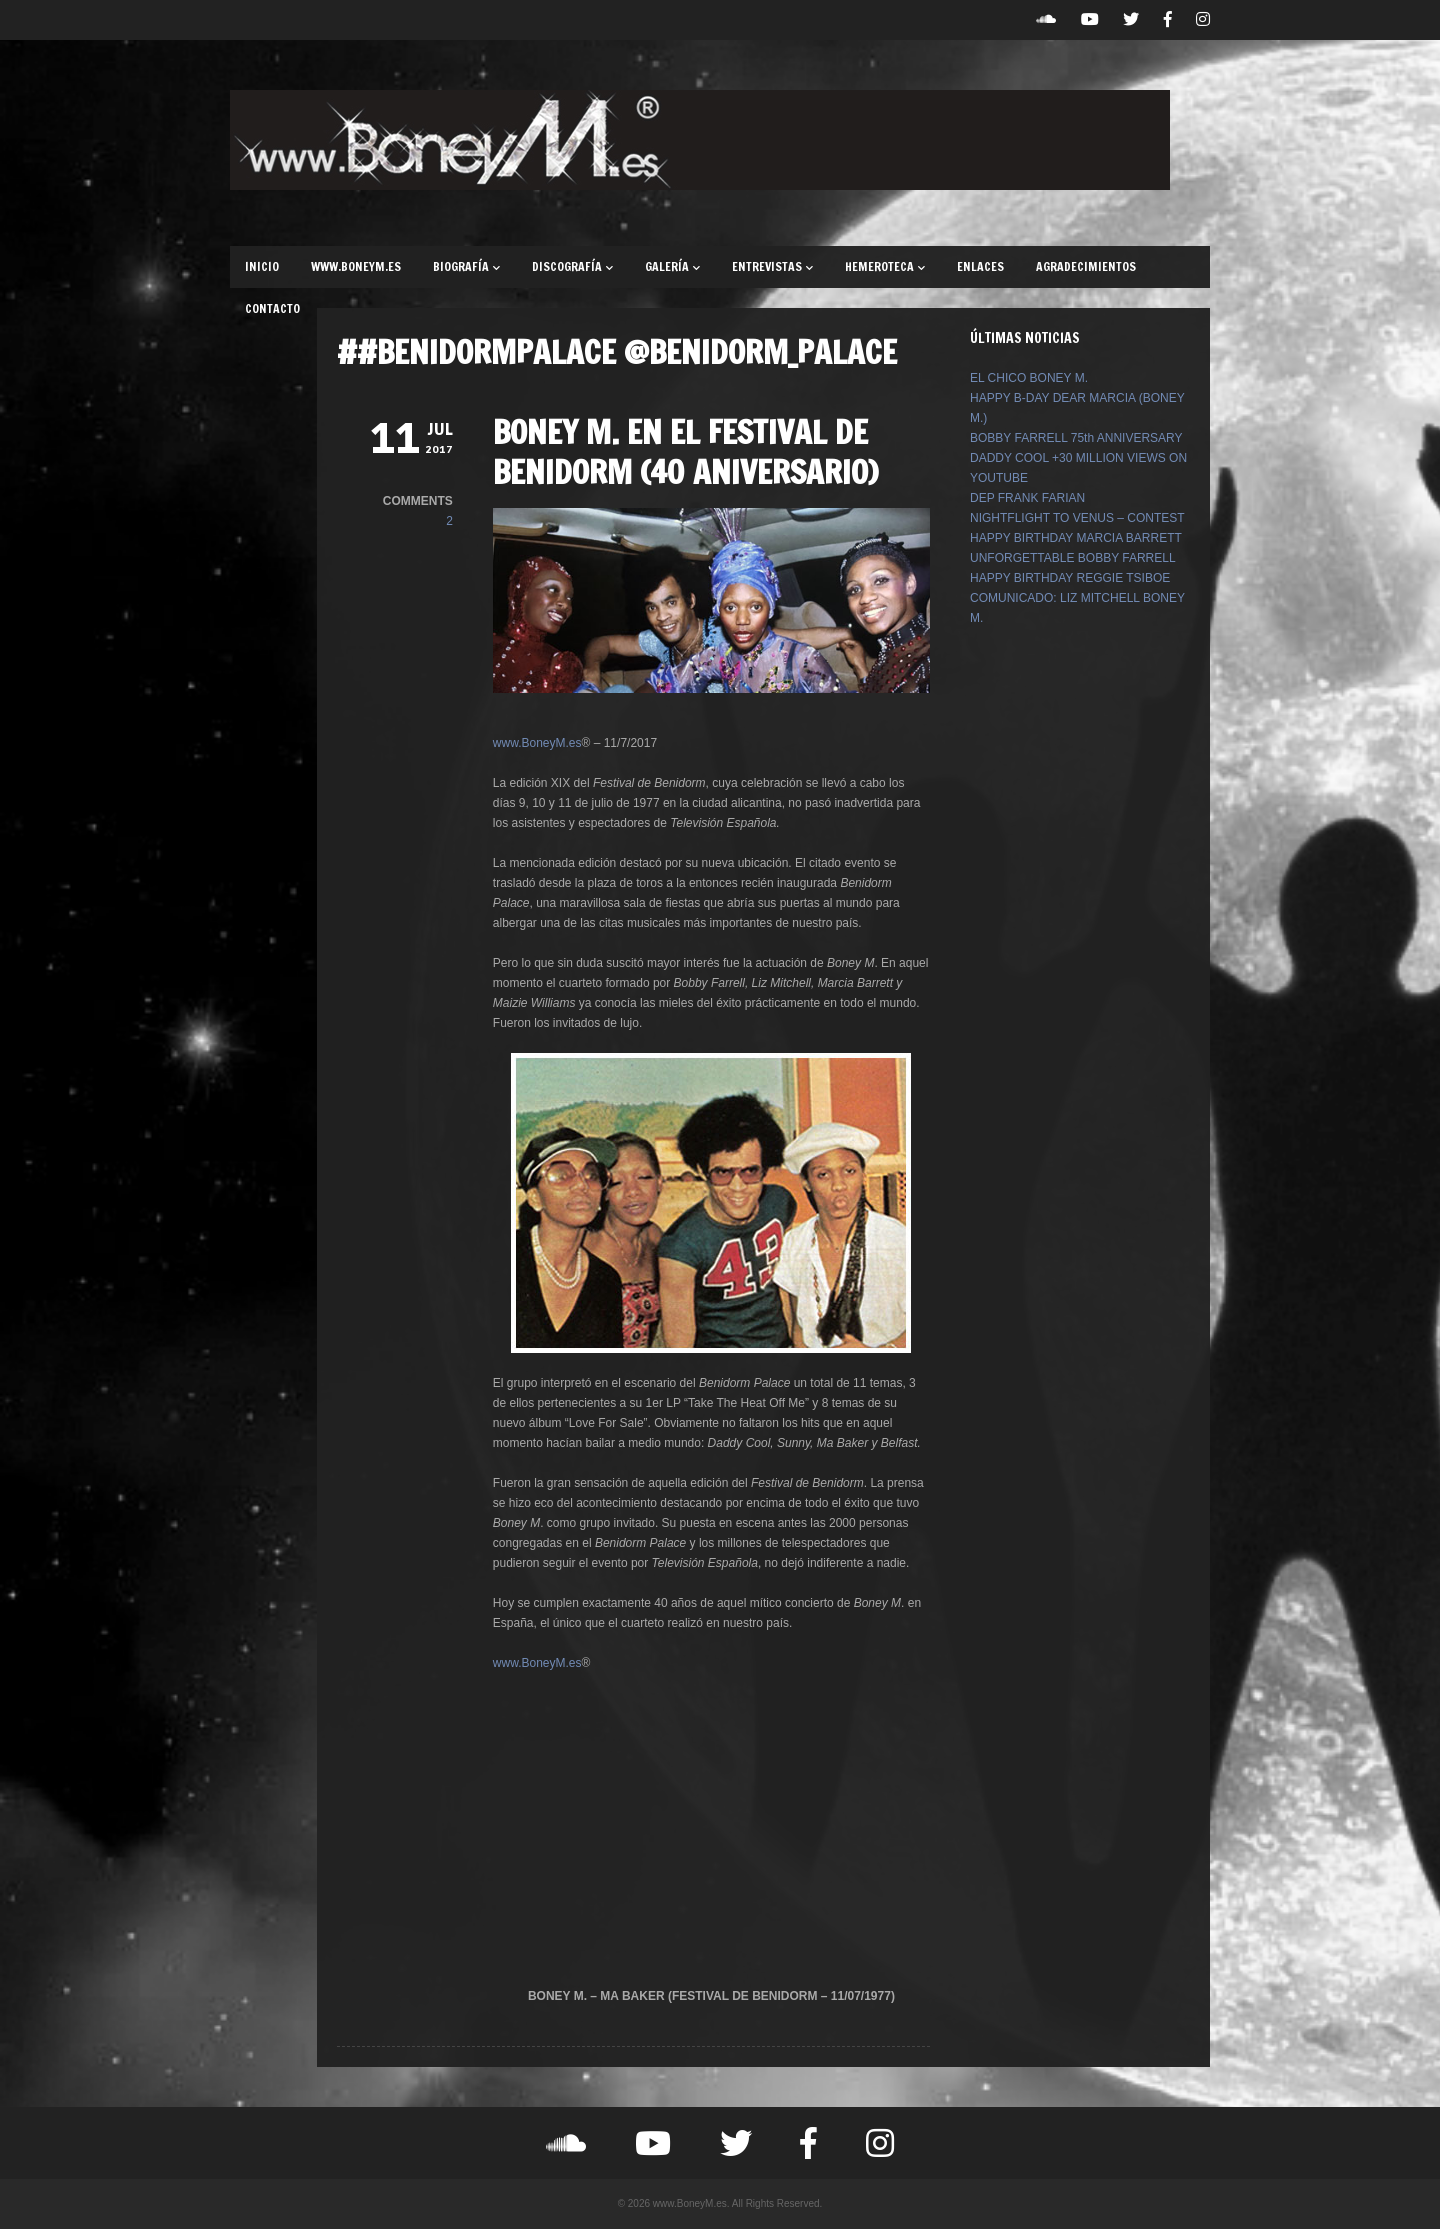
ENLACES (980, 266)
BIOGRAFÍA (466, 266)
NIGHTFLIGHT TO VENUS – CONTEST (1077, 518)
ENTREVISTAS (772, 266)
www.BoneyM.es (537, 743)
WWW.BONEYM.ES (356, 266)
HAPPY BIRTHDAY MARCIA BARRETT (1076, 538)
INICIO (262, 266)
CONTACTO (272, 308)
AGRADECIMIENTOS (1086, 266)
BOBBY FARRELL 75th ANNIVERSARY (1076, 438)
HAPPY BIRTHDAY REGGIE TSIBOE (1070, 578)
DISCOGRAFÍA (572, 266)
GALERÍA (672, 266)
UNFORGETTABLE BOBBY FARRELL (1073, 558)
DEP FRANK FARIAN (1027, 498)
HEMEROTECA (885, 266)
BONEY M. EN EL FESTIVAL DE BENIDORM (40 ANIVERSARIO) (685, 452)
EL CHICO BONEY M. (1029, 378)
